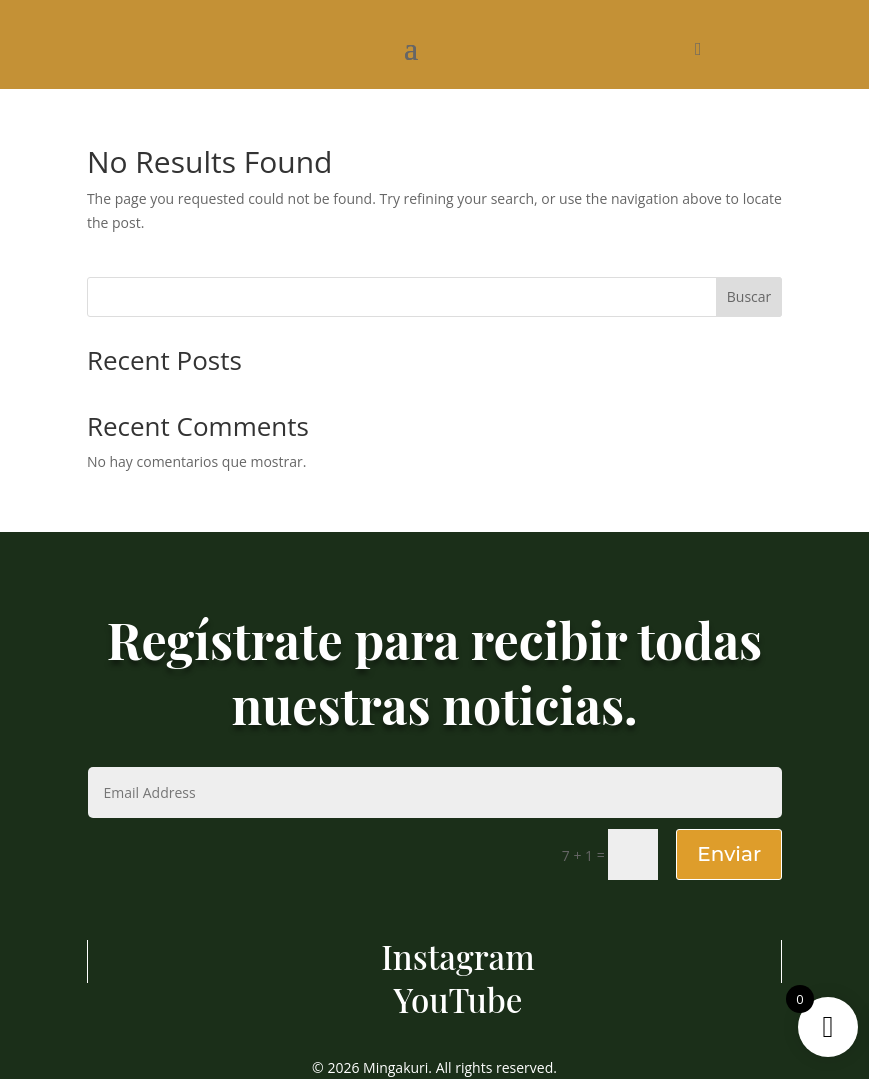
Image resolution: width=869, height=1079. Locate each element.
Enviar (729, 854)
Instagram (457, 956)
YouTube (458, 999)
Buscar (749, 296)
